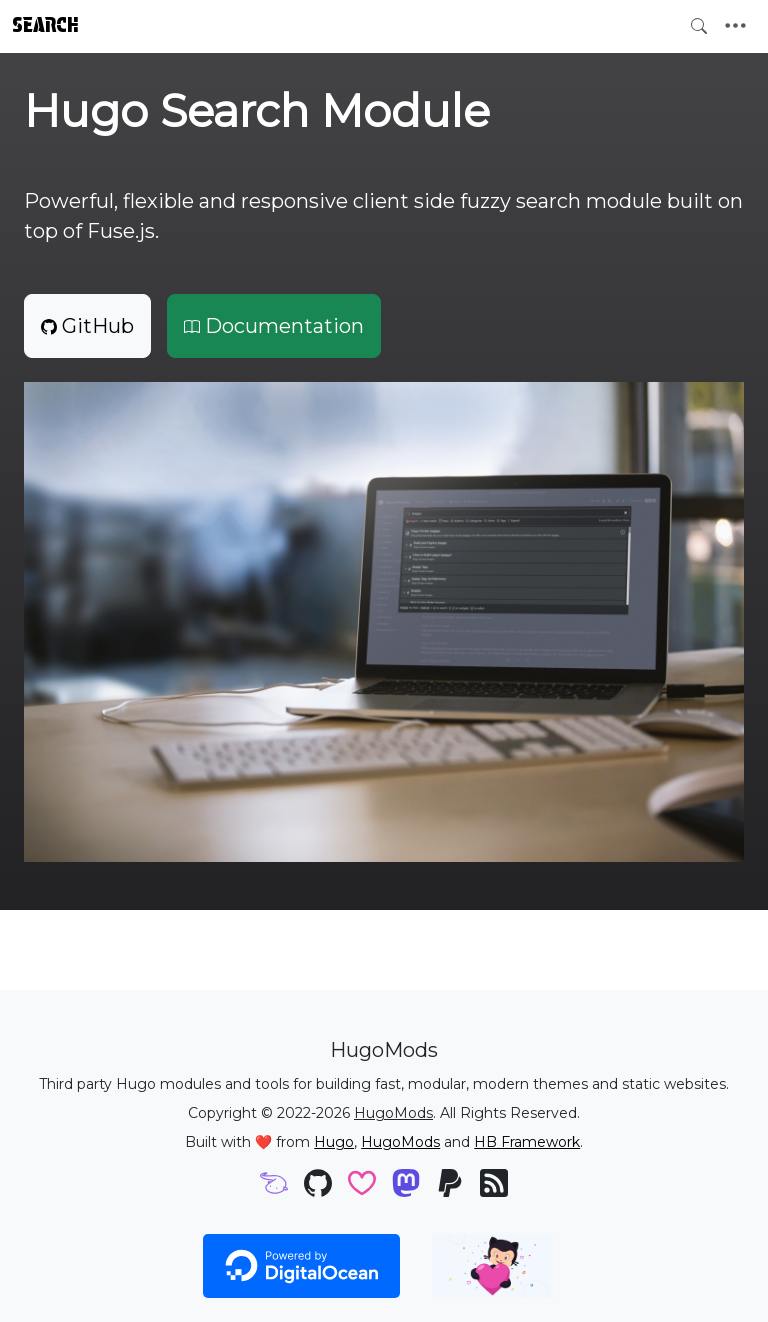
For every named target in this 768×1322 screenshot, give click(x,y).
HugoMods (393, 1113)
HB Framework (527, 1142)
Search (45, 25)
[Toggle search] (699, 26)
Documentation (274, 326)
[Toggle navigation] (735, 26)
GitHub (87, 326)
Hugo (334, 1142)
